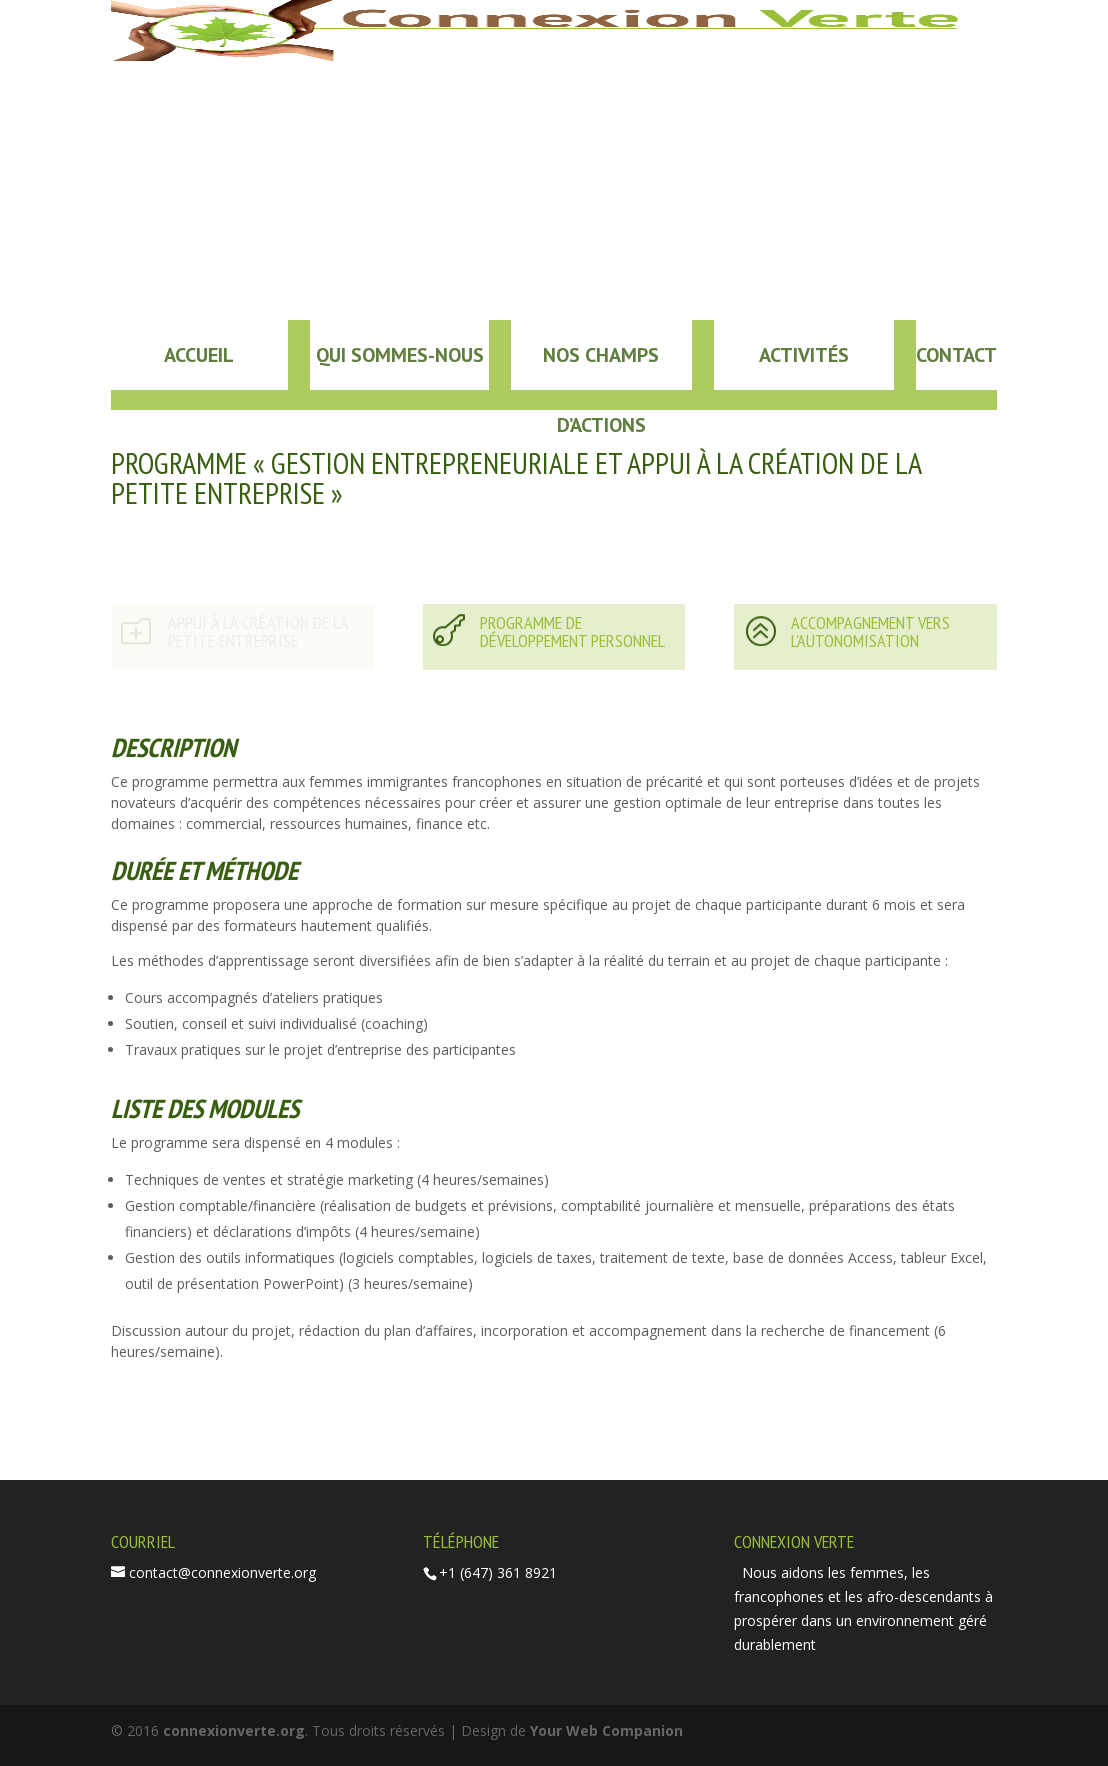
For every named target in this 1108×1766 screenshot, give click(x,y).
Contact (956, 355)
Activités (804, 355)
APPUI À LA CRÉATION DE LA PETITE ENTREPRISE (258, 631)
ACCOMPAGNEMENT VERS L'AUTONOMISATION (870, 631)
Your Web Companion (606, 1730)
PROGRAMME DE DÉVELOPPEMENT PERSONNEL (572, 631)
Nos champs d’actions (601, 366)
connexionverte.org (234, 1730)
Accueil (199, 355)
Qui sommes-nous (400, 355)
